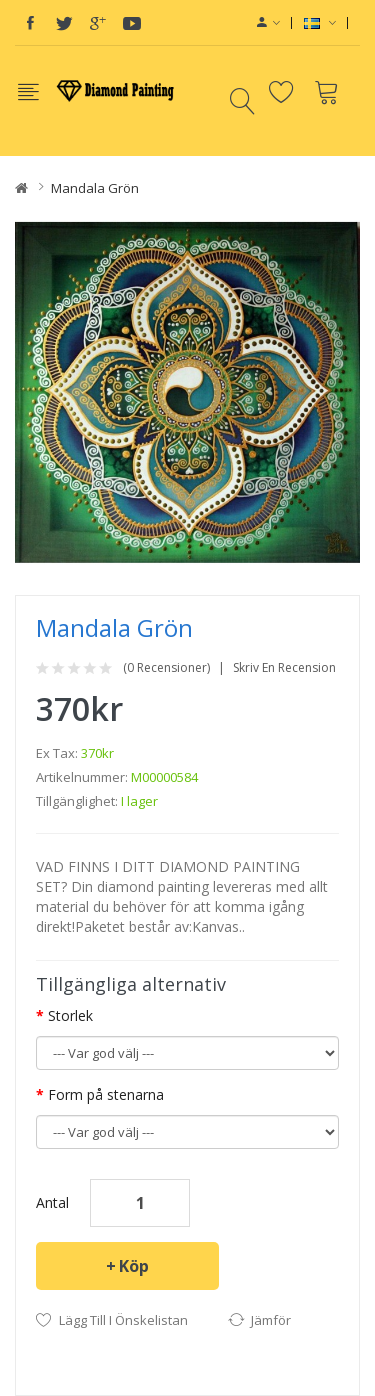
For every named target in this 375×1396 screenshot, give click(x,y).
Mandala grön (95, 188)
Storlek (70, 1015)
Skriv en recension (284, 668)
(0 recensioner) (166, 668)
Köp (134, 1266)
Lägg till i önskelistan (123, 1320)
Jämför (271, 1320)
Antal (52, 1202)
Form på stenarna (106, 1094)
